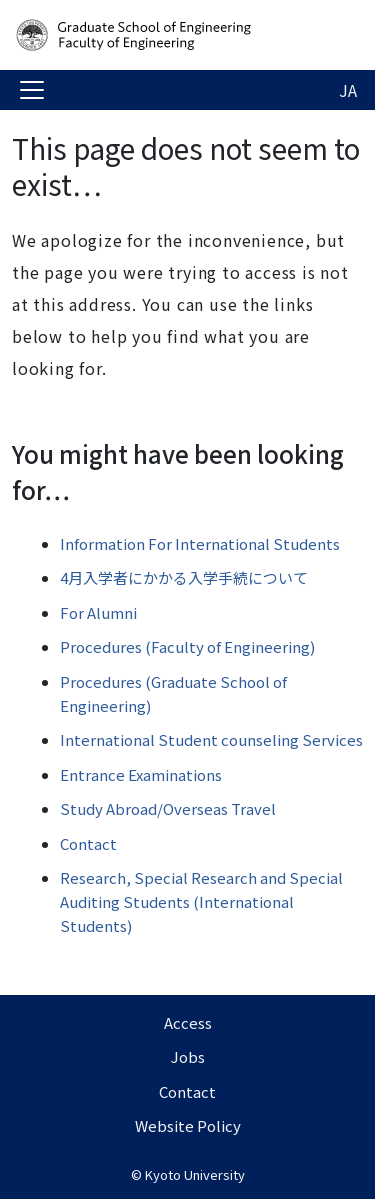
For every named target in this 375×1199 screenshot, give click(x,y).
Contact (88, 843)
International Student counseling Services (211, 739)
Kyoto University (195, 1174)
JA (348, 90)
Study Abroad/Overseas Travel (168, 808)
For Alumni (98, 612)
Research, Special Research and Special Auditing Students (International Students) (201, 901)
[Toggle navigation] (32, 90)
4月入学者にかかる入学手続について (184, 577)
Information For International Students (200, 543)
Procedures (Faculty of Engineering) (187, 646)
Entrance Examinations (141, 774)
